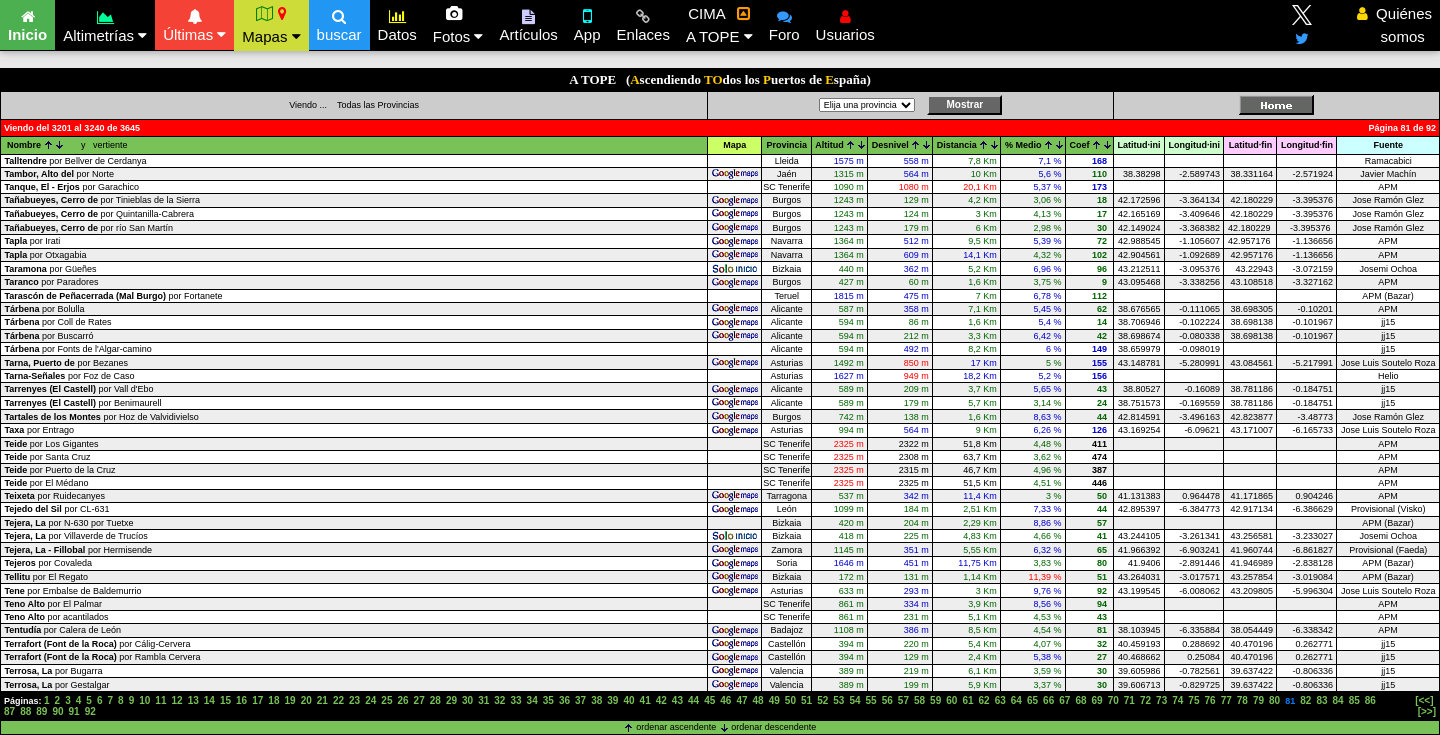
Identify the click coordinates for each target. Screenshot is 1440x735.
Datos (397, 23)
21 (322, 700)
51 (806, 700)
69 (1097, 700)
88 (25, 711)
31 (483, 700)
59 (935, 700)
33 (515, 700)
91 (74, 711)
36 (564, 700)
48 (758, 700)
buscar (339, 23)
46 (725, 700)
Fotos (458, 25)
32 (499, 700)
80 (1274, 700)
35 (548, 700)
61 (967, 700)
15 (225, 700)
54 (854, 700)
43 (677, 700)
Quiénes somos (1394, 25)
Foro (784, 23)
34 (532, 700)
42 (661, 700)
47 (741, 700)
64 (1016, 700)
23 (354, 700)
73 (1161, 700)
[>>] (1427, 711)
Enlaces (643, 23)
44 (693, 700)
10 (144, 700)
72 (1145, 700)
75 (1193, 700)
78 (1242, 700)
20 (306, 700)
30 (467, 700)
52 (822, 700)
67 (1064, 700)
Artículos (528, 23)
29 (451, 700)
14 (209, 700)
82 (1305, 700)
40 (628, 700)
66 (1048, 700)
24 (370, 700)
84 (1338, 700)
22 (338, 700)
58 (919, 700)
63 (1000, 700)
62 (984, 700)
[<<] (1424, 700)
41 (645, 700)
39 (612, 700)
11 (160, 700)
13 (193, 700)
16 (241, 700)
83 (1321, 700)
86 (1370, 700)
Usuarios (845, 23)
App (587, 23)
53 (838, 700)
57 (903, 700)
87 (9, 711)
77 (1226, 700)
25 (386, 700)
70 (1113, 700)
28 (435, 700)
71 (1129, 700)
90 (57, 711)
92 (90, 711)
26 (402, 700)
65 (1032, 700)
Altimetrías (105, 23)
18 (273, 700)
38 (596, 700)
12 (177, 700)
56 (887, 700)
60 (951, 700)
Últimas (194, 23)
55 (871, 700)
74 (1177, 700)
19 (289, 700)
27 (419, 700)
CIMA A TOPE (719, 25)
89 (41, 711)
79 (1258, 700)
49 (774, 700)
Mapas (271, 25)
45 (709, 700)
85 (1354, 700)
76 (1210, 700)
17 (257, 700)
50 (790, 700)
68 (1080, 700)
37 (580, 700)
